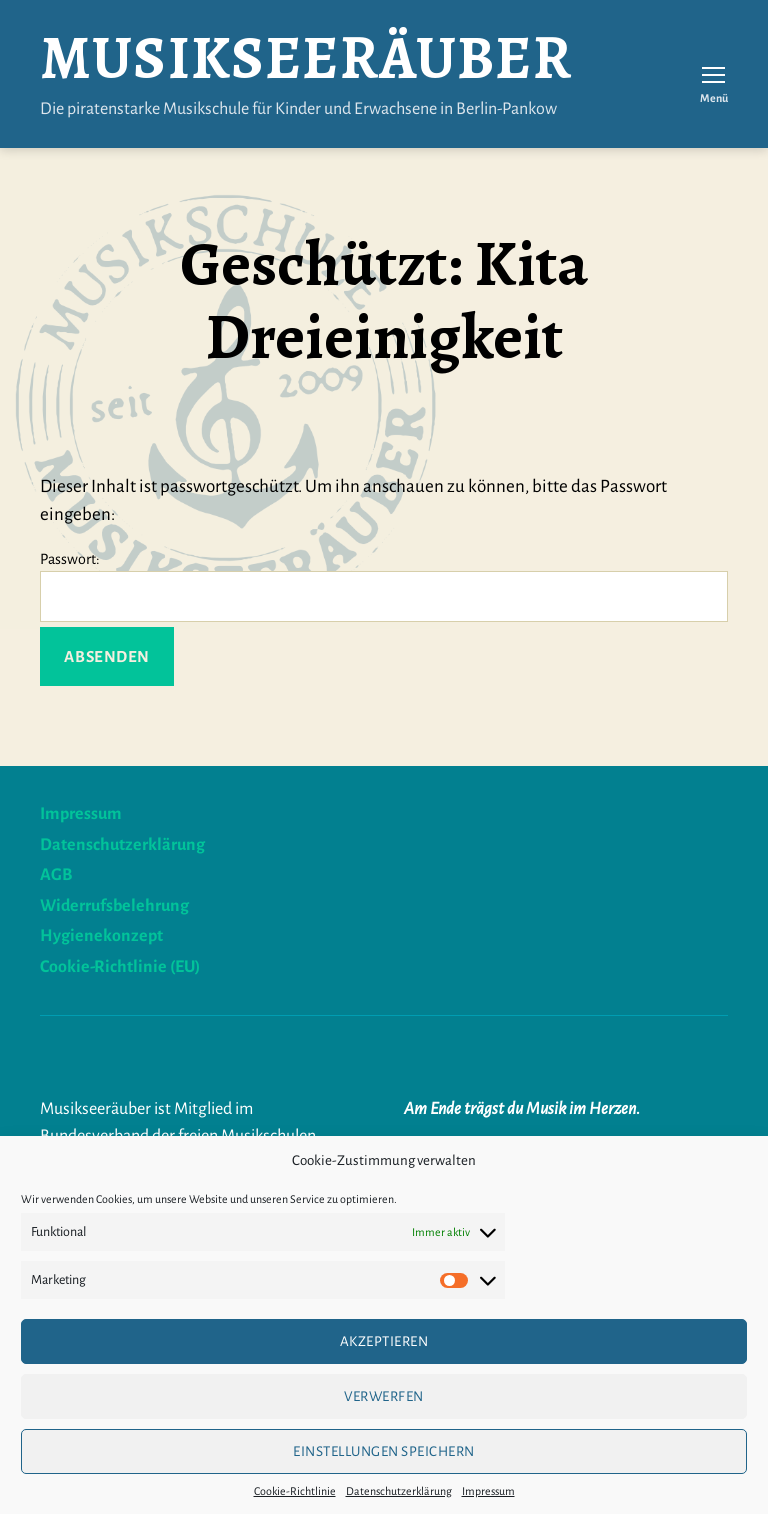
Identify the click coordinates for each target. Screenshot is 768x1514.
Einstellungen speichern (384, 1451)
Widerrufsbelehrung (114, 906)
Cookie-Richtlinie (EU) (120, 967)
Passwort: (384, 587)
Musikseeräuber (306, 58)
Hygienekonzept (101, 936)
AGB (56, 875)
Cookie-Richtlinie (295, 1491)
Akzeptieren (384, 1341)
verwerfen (384, 1396)
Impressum (488, 1491)
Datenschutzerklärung (399, 1491)
